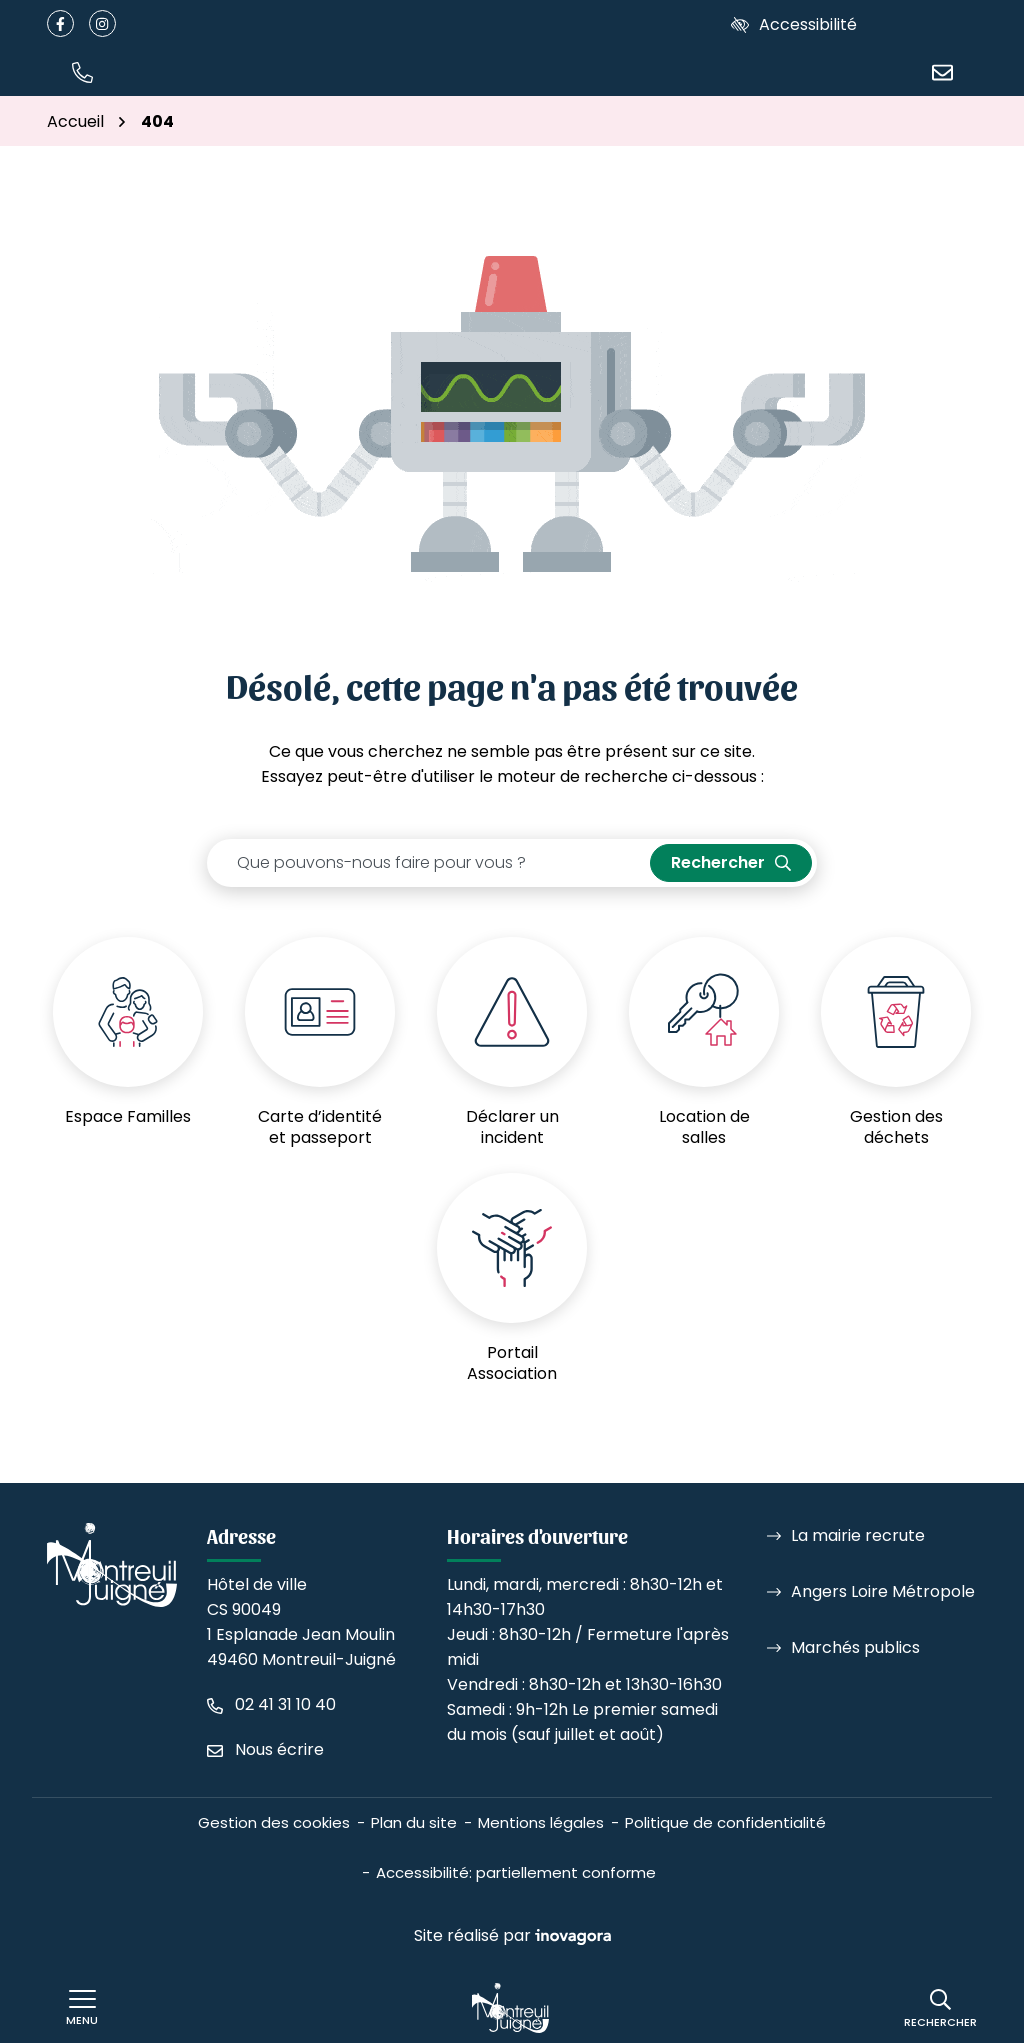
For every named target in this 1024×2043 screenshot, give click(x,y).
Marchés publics (855, 1647)
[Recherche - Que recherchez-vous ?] (429, 863)
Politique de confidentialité (725, 1822)
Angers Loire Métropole (883, 1591)
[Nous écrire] (942, 71)
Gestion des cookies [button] (274, 1822)
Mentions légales (541, 1822)
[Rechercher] (940, 2008)
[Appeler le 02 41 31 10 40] (271, 1704)
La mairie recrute (858, 1535)
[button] (82, 71)
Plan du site (414, 1822)
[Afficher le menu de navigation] (82, 2008)
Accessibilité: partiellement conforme (516, 1872)
